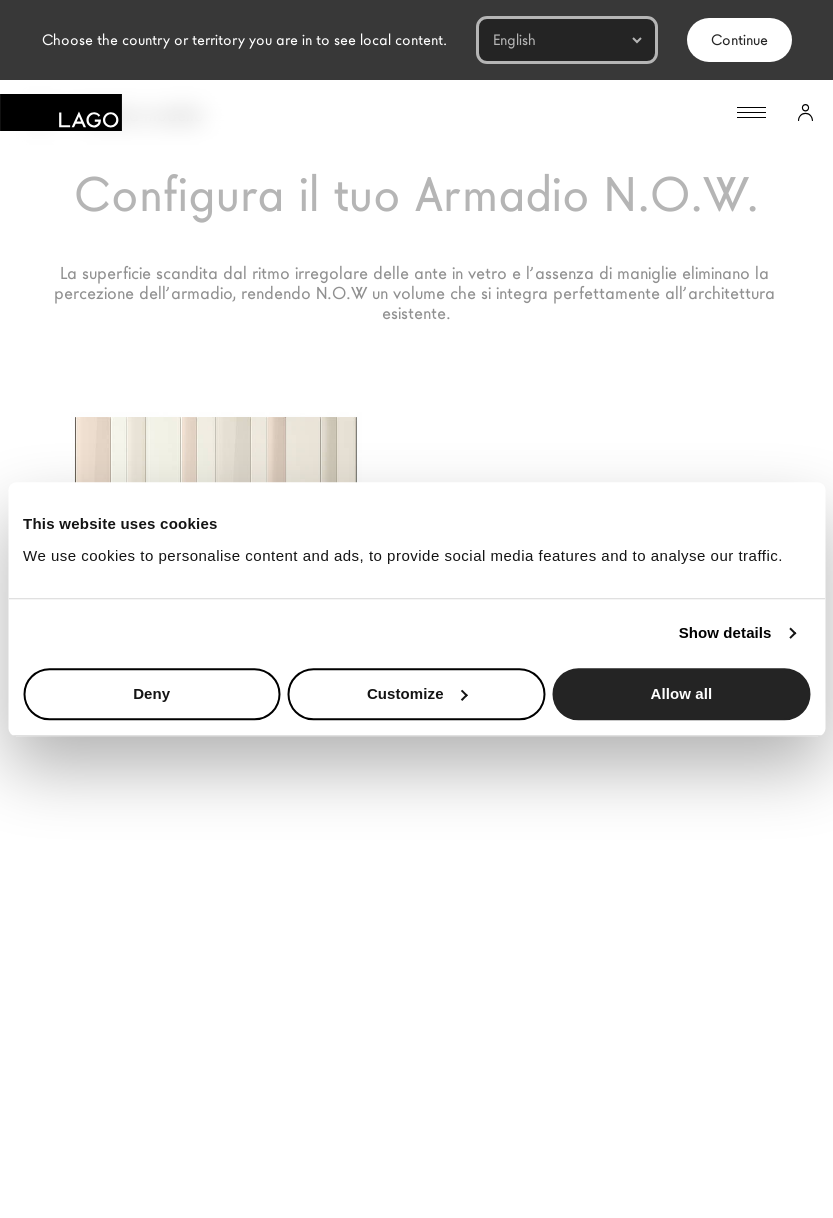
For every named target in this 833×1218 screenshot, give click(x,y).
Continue (739, 40)
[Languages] (567, 40)
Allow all (681, 693)
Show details (725, 632)
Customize (417, 693)
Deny (151, 693)
